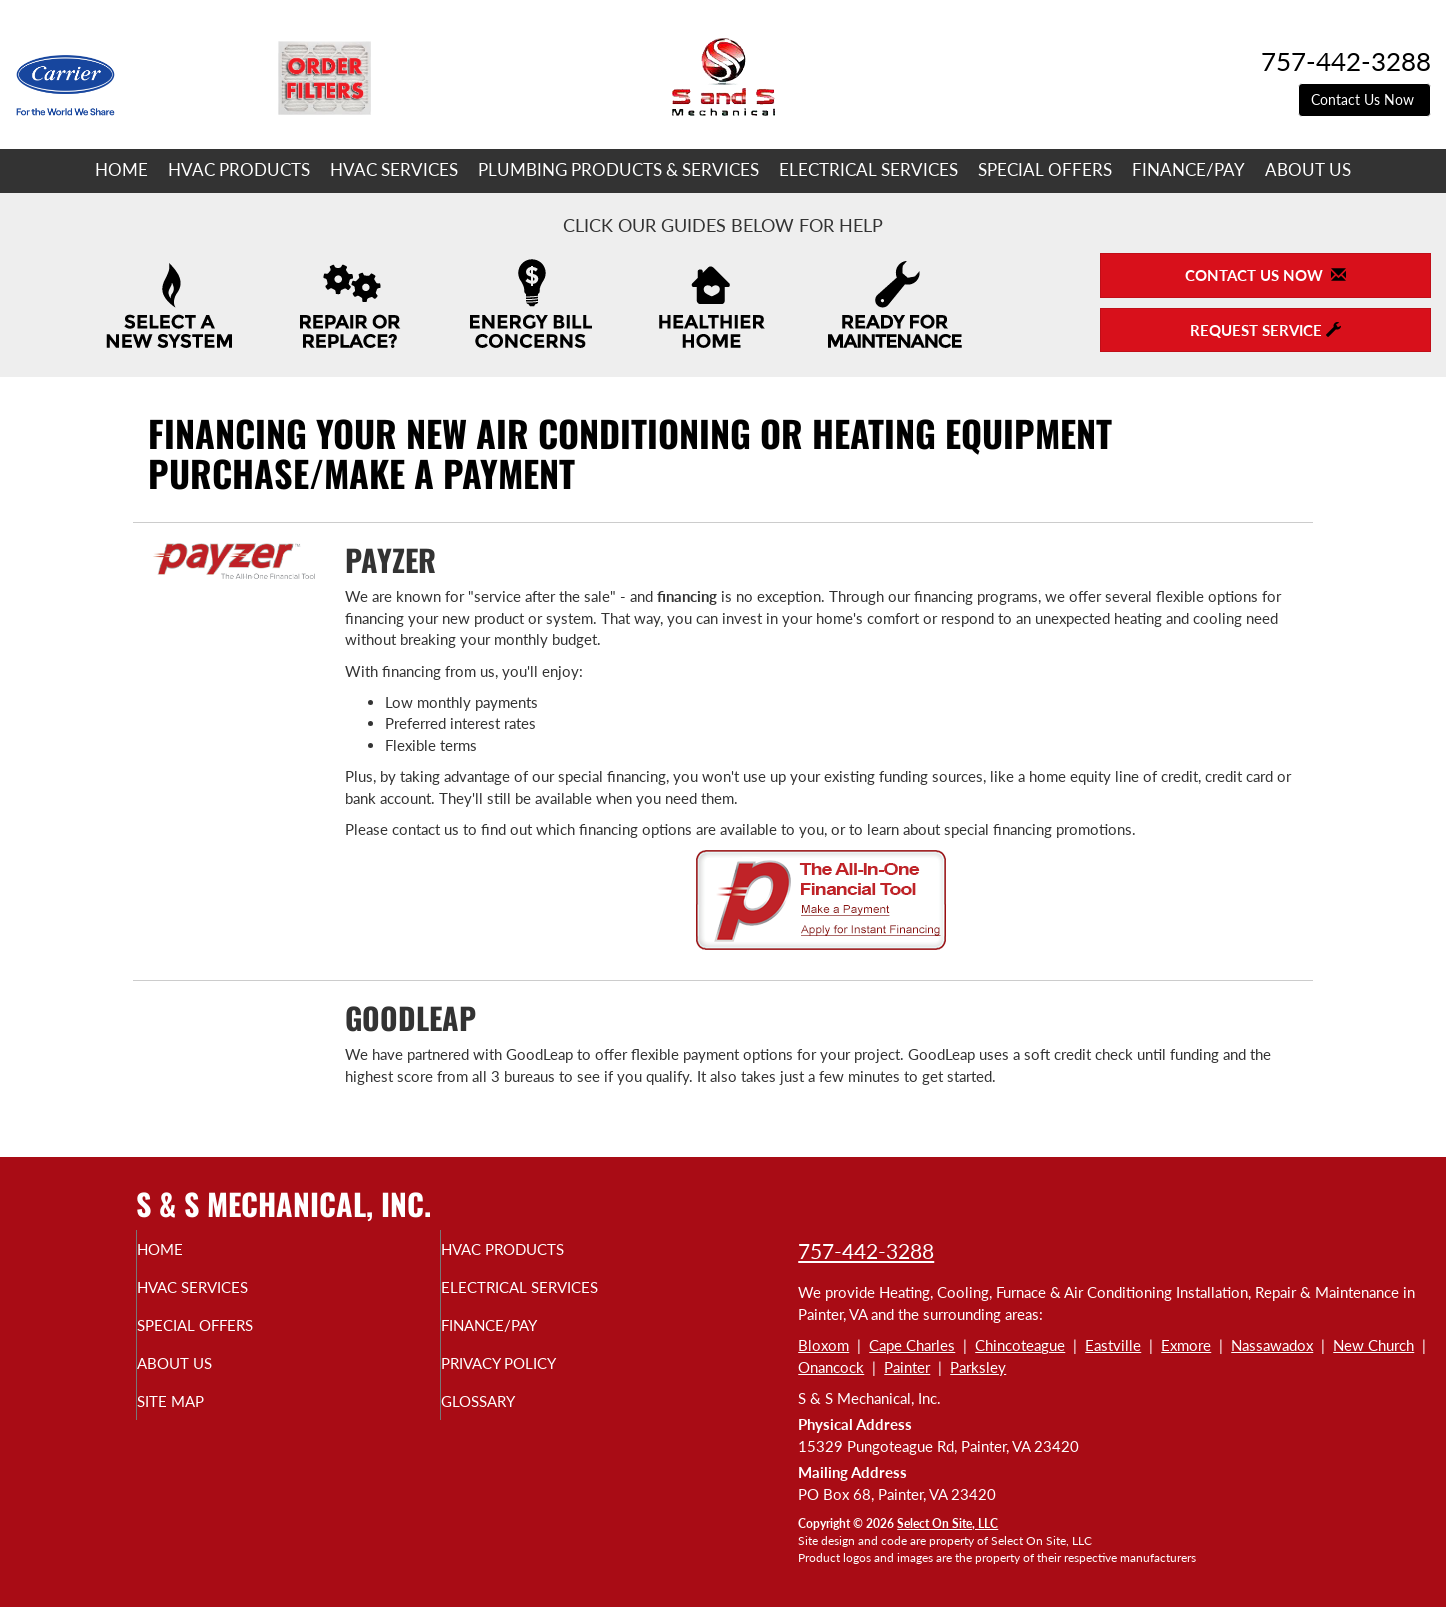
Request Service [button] (1265, 330)
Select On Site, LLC (947, 1523)
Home (121, 170)
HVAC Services (394, 170)
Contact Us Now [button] (1364, 99)
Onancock (831, 1367)
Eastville (1113, 1345)
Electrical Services (868, 170)
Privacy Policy (540, 1377)
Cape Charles (912, 1345)
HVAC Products (239, 170)
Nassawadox (1272, 1345)
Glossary (515, 1419)
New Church (1373, 1345)
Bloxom (823, 1345)
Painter (907, 1367)
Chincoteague (1020, 1345)
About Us (1308, 170)
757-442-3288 (866, 1250)
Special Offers (1045, 170)
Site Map (207, 1419)
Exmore (1186, 1345)
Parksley (978, 1367)
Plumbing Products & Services (618, 170)
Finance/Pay (1188, 170)
